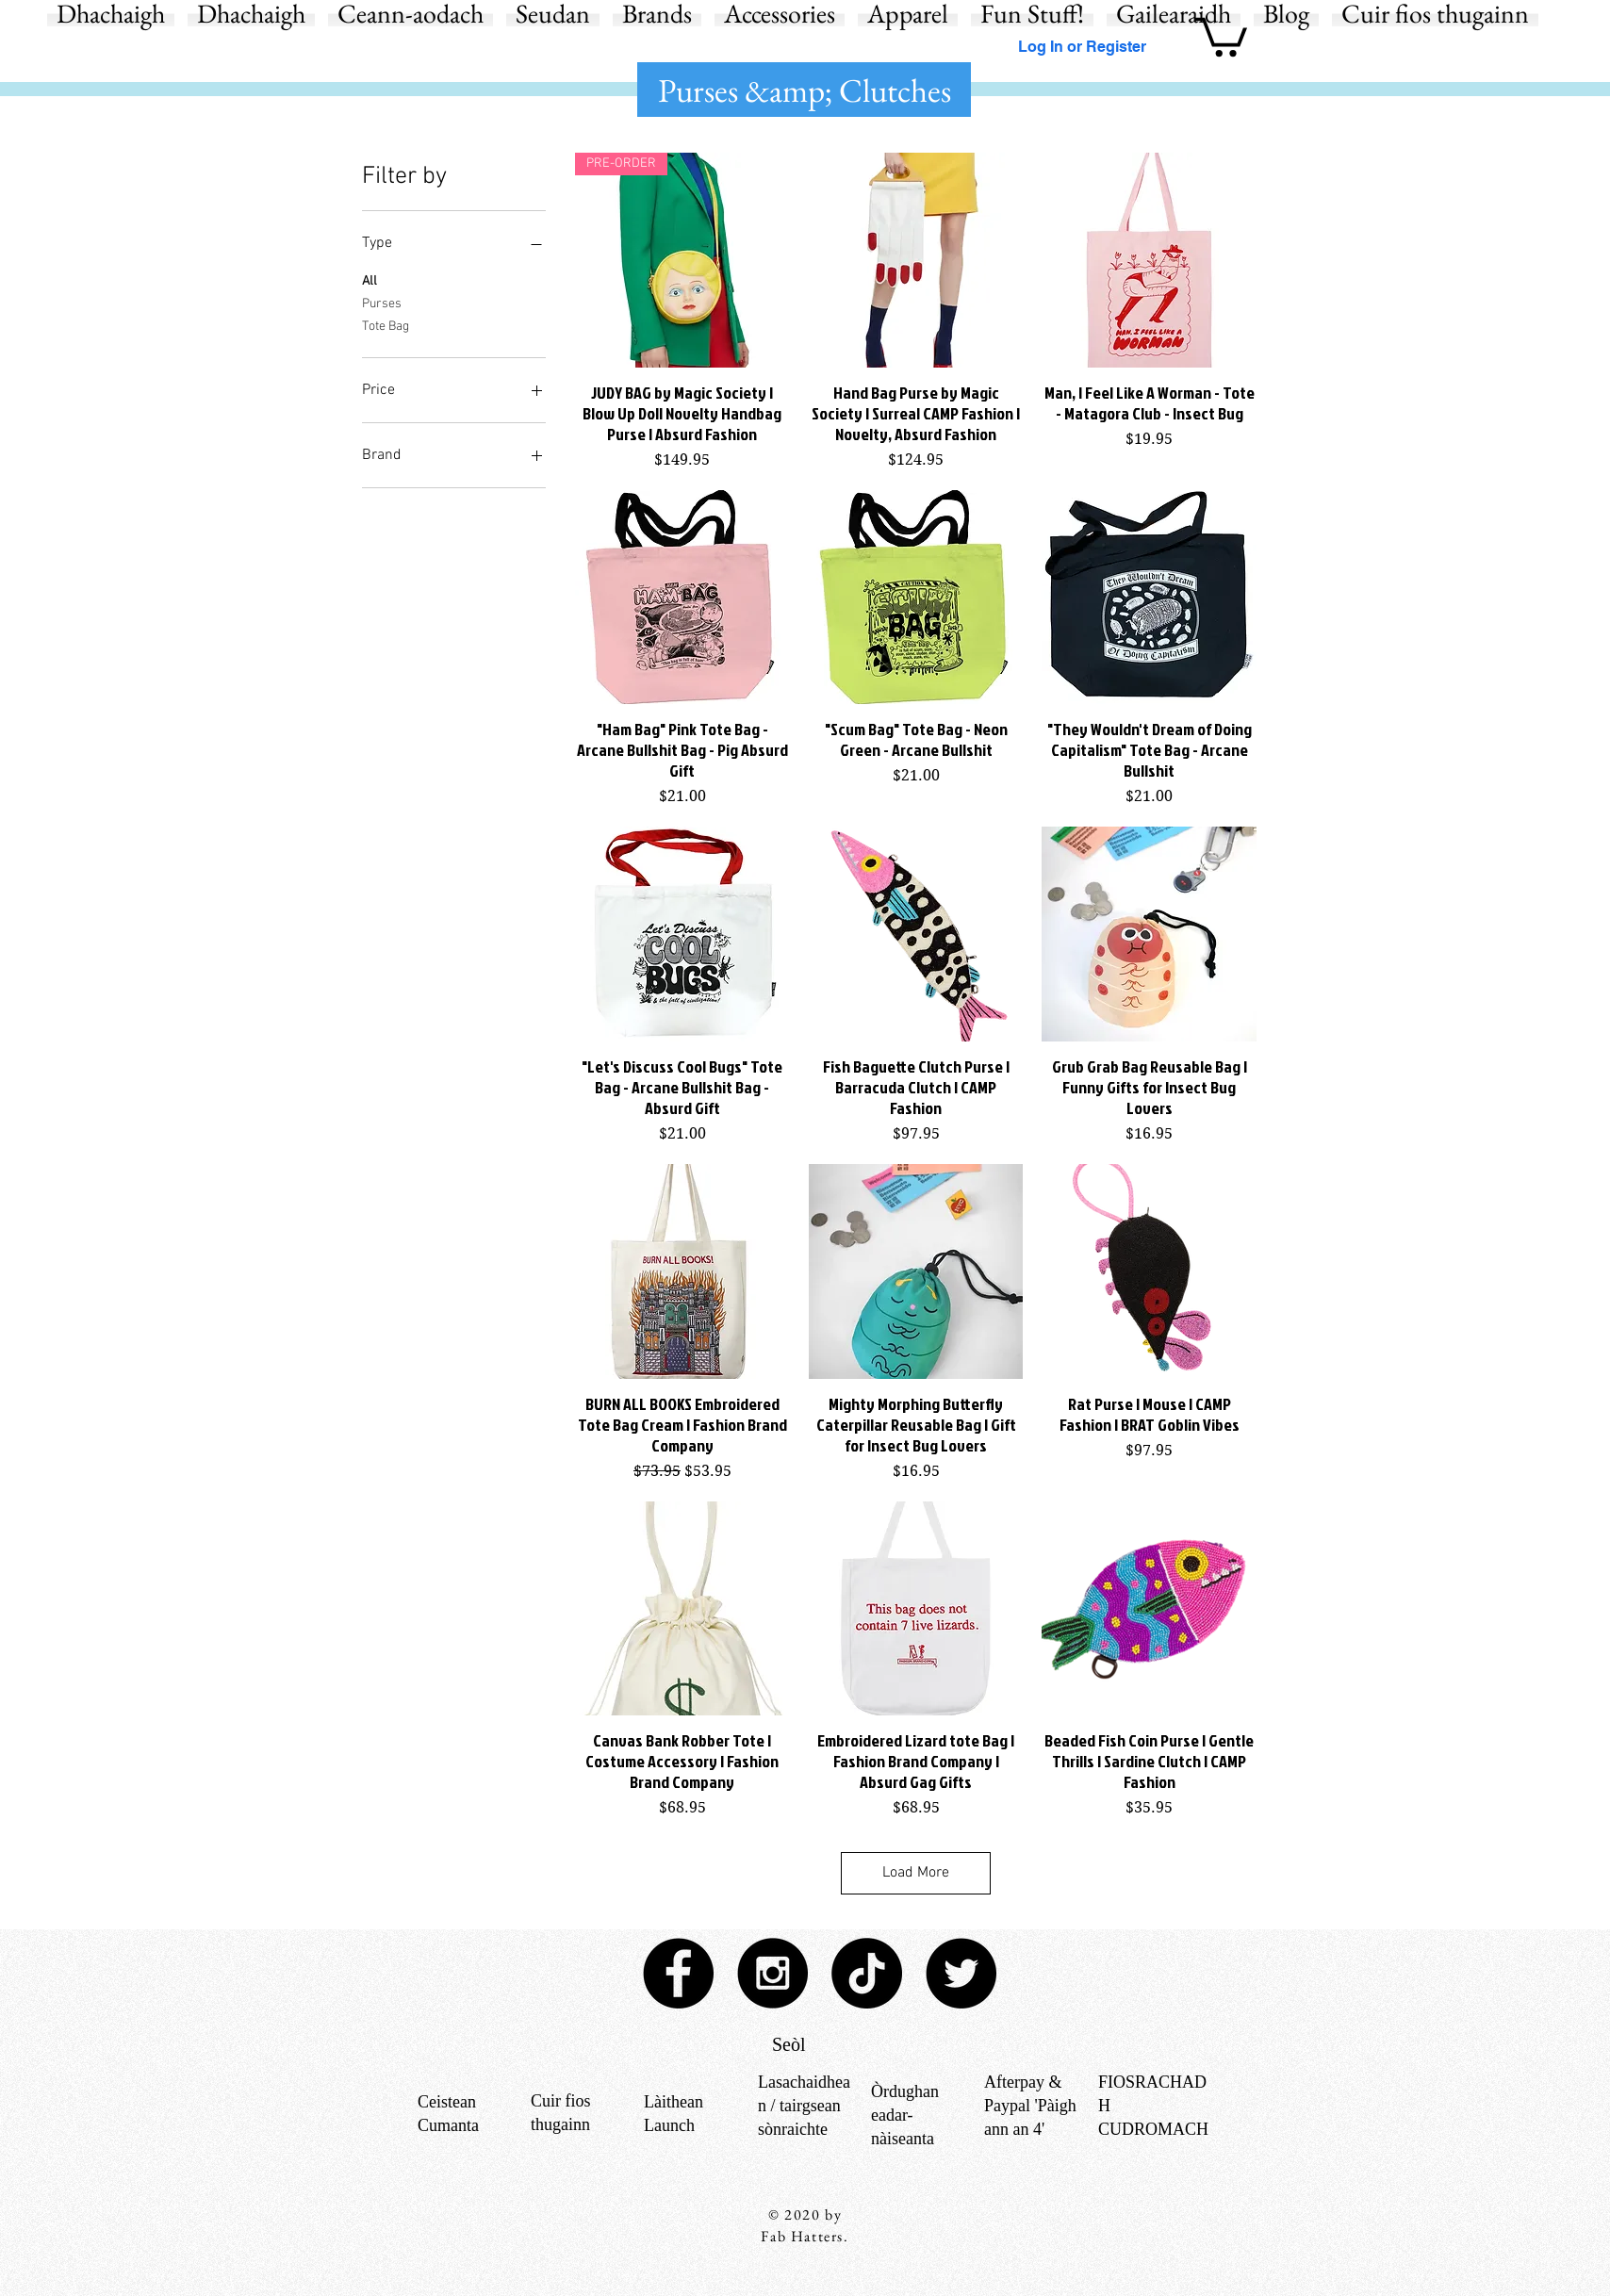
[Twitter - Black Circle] (961, 1973)
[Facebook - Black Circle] (678, 1973)
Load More (915, 1872)
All (369, 280)
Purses (382, 302)
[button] (1221, 35)
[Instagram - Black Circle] (772, 1973)
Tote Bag (385, 325)
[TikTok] (866, 1973)
